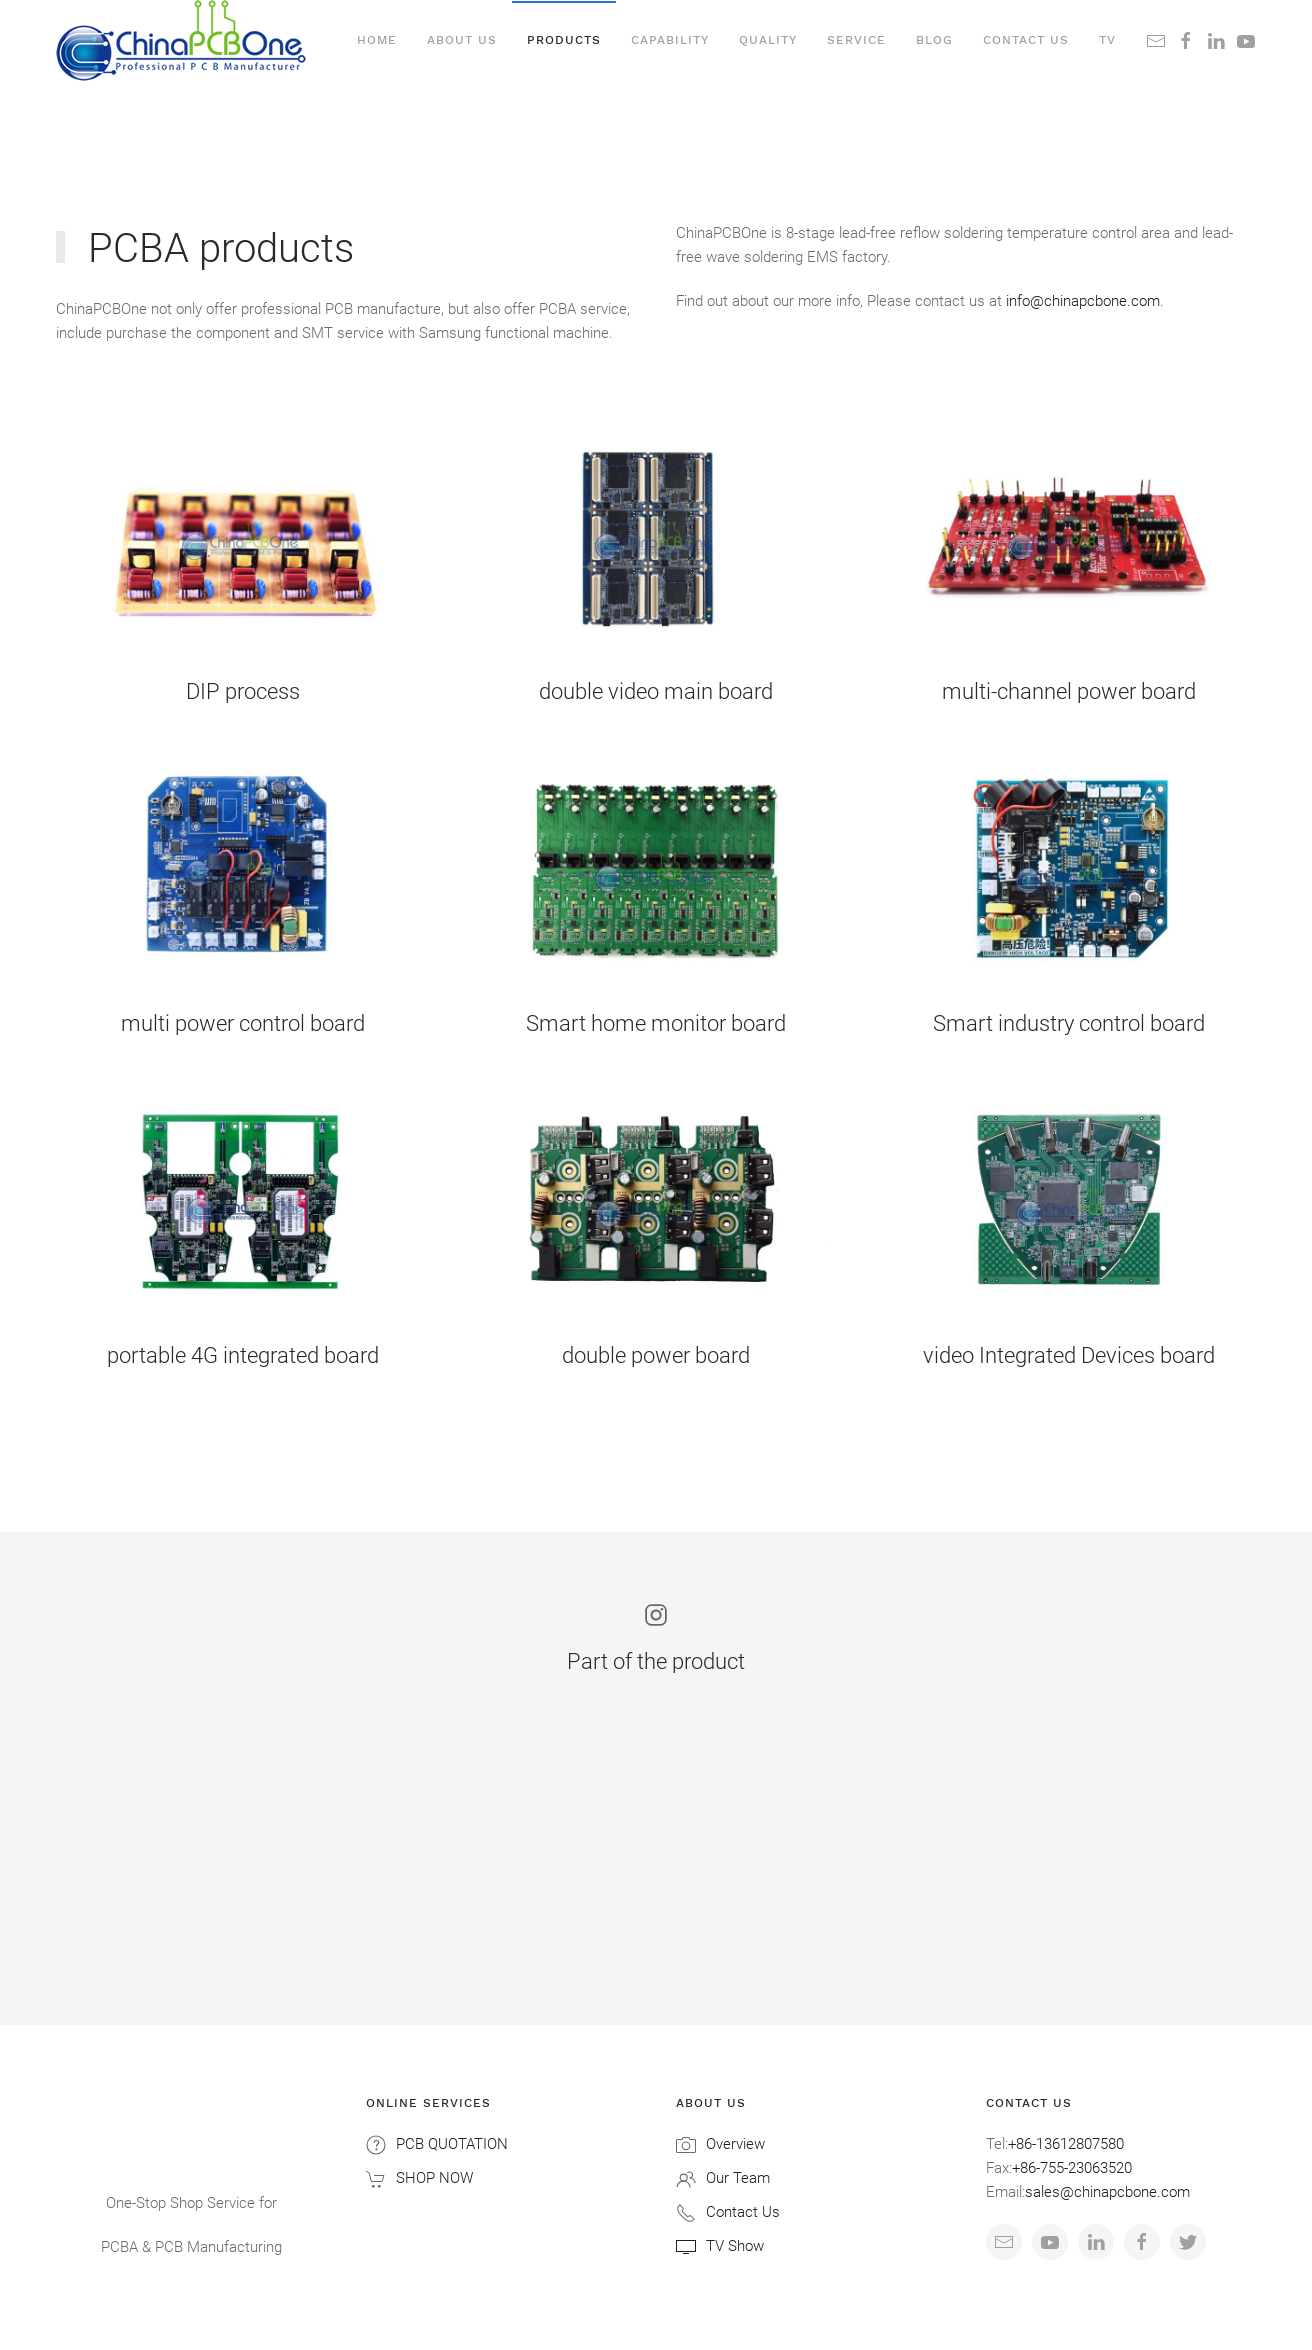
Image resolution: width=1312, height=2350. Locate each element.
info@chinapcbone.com (1083, 301)
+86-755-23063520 (1072, 2168)
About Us (462, 40)
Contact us (1026, 40)
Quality (768, 40)
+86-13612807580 (1066, 2144)
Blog (934, 40)
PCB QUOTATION (452, 2144)
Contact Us (743, 2212)
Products (564, 40)
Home (377, 40)
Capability (670, 40)
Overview (735, 2144)
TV (1107, 40)
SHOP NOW (434, 2178)
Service (856, 40)
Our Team (738, 2178)
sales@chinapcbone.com (1107, 2192)
